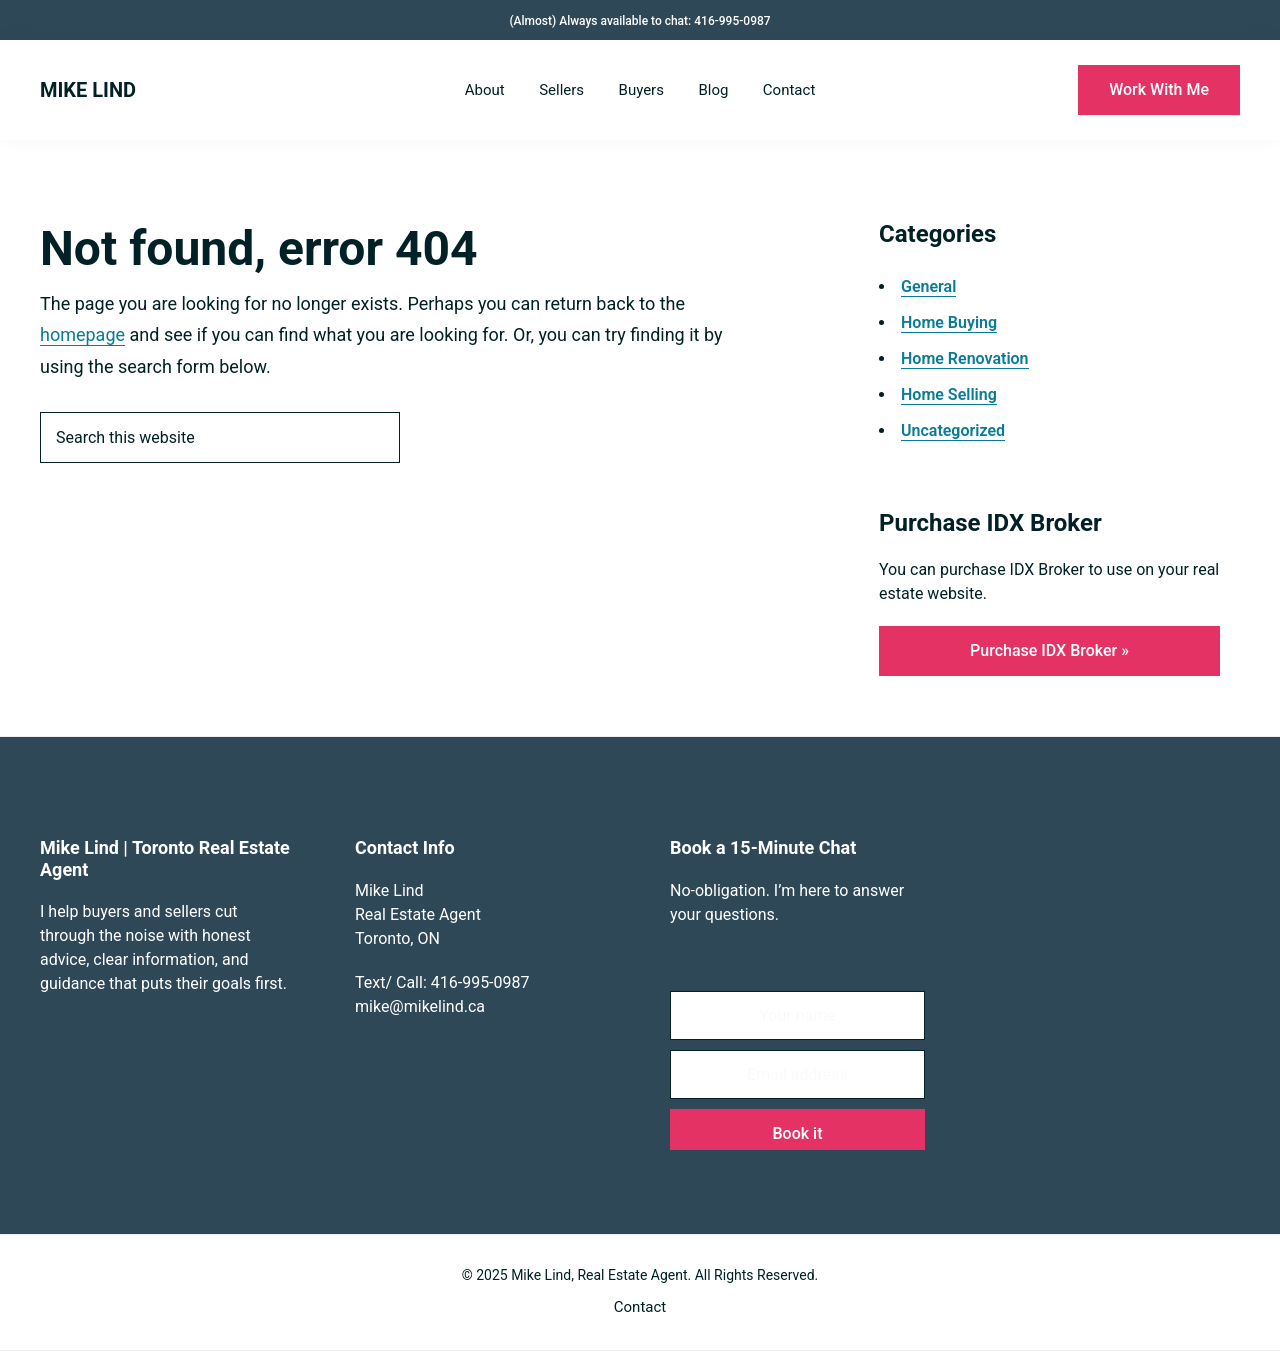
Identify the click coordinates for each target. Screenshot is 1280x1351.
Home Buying (949, 322)
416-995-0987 (732, 21)
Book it (798, 1133)
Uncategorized (953, 430)
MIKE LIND (88, 90)
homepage (82, 334)
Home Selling (949, 394)
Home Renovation (965, 358)
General (928, 286)
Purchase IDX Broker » (1049, 650)
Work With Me (1159, 89)
